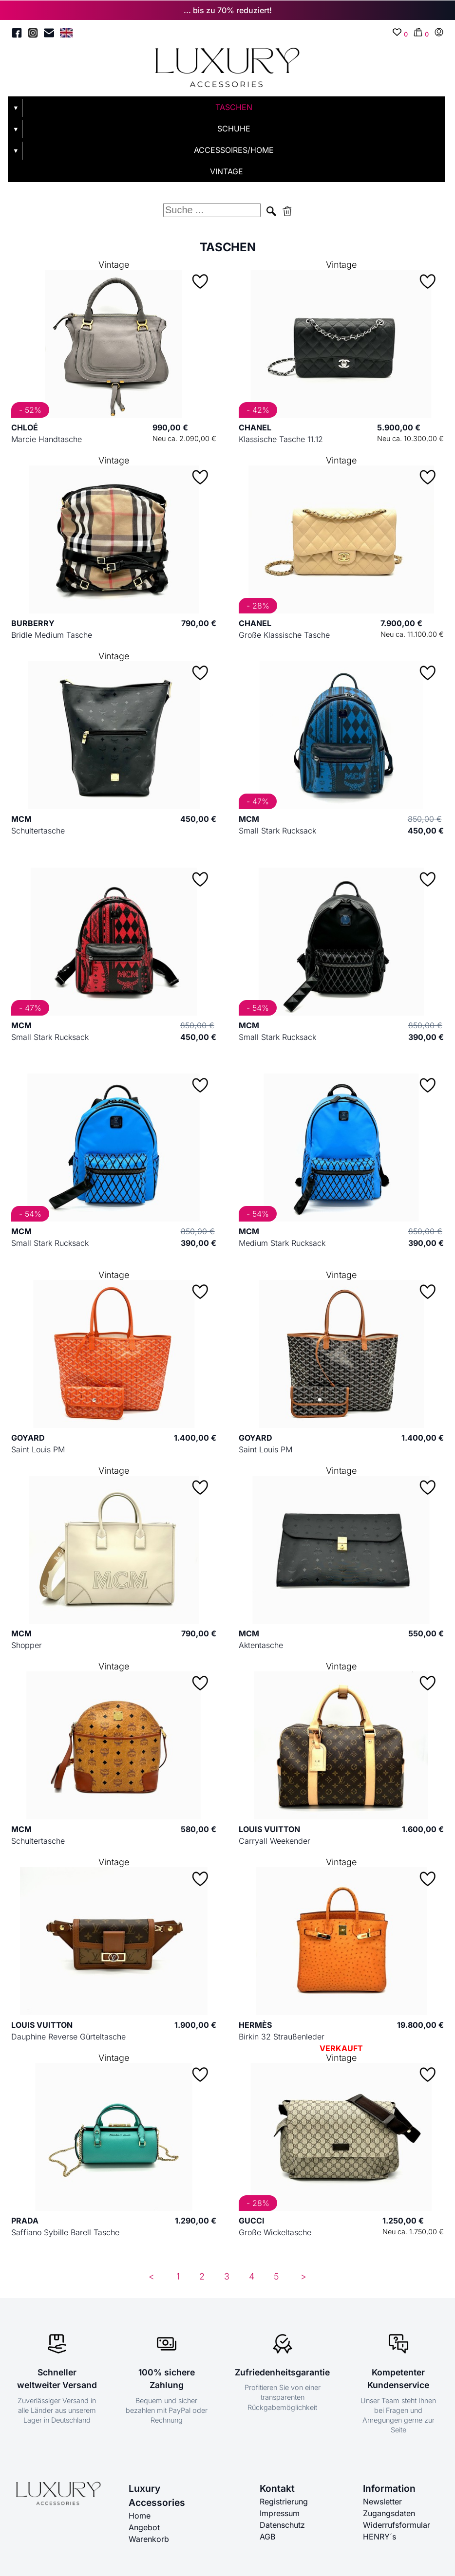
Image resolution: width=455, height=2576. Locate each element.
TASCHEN (233, 107)
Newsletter (382, 2501)
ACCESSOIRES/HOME (234, 150)
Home (140, 2515)
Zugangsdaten (389, 2513)
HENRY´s (379, 2536)
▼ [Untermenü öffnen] (16, 107)
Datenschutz (282, 2525)
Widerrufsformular (396, 2525)
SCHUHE (233, 128)
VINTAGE (226, 171)
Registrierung (284, 2501)
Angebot (144, 2527)
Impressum (280, 2513)
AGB (267, 2536)
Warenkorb (149, 2539)
